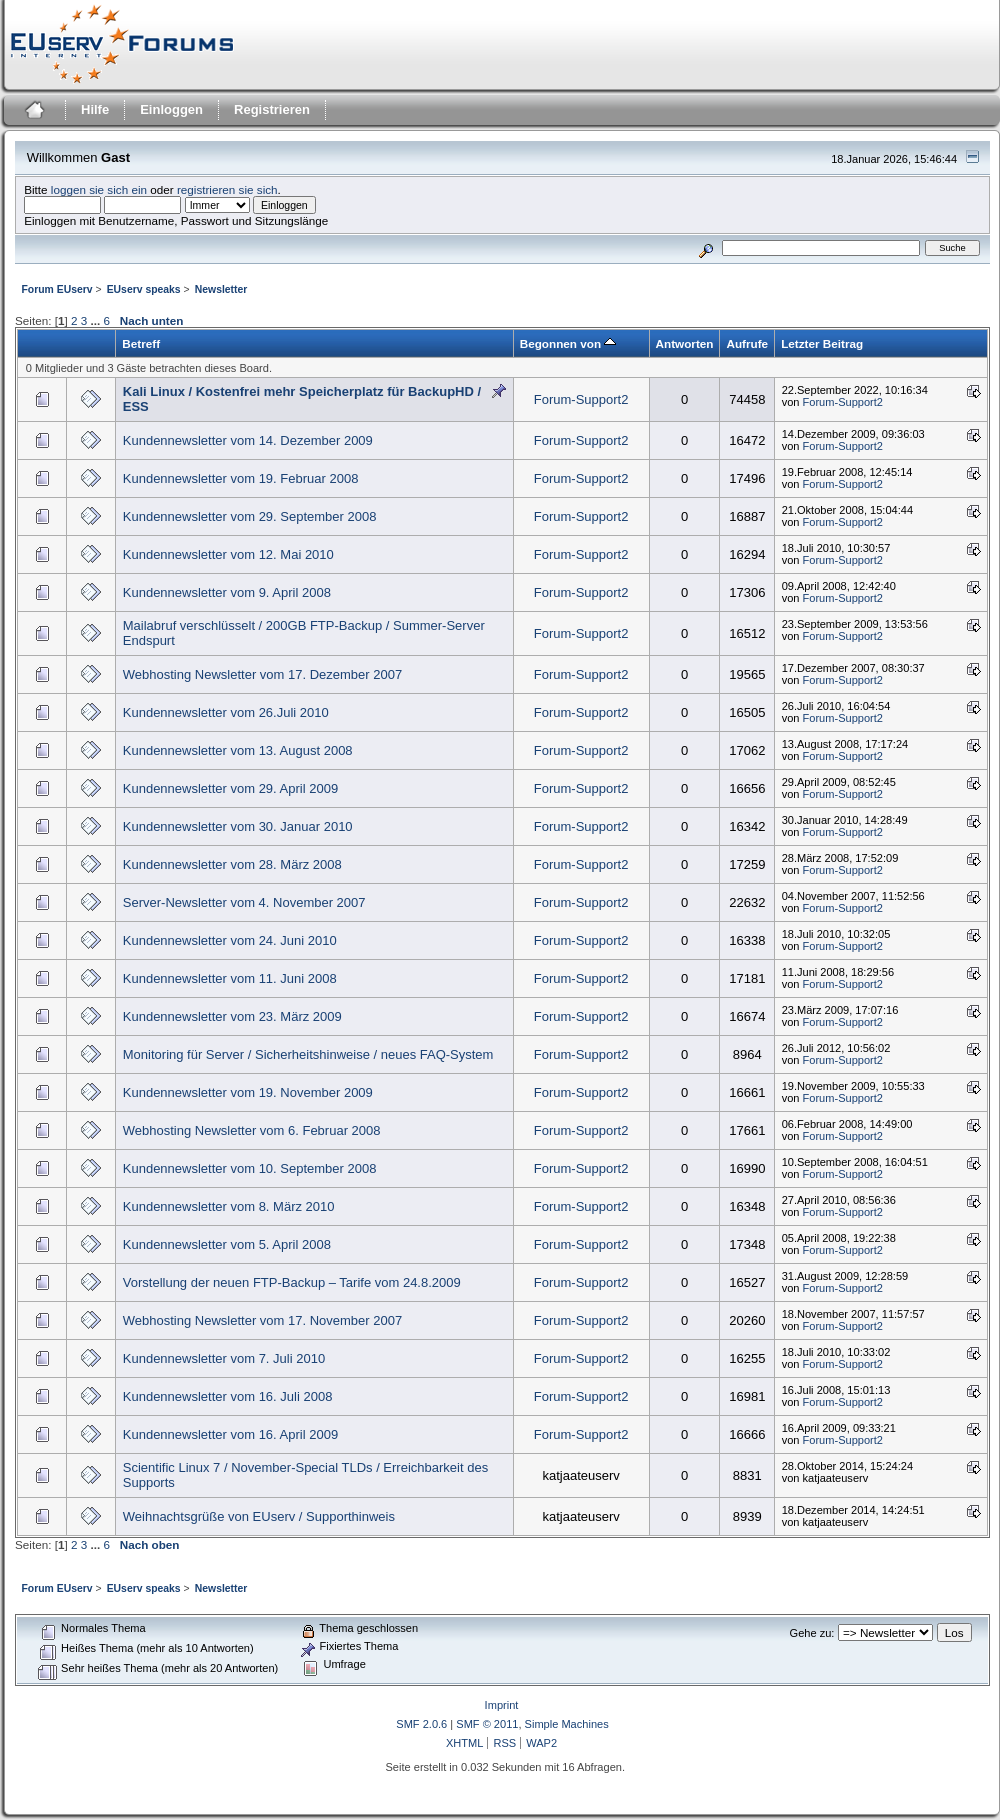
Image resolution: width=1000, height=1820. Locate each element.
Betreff (141, 343)
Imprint (502, 1705)
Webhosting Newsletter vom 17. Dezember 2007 (262, 674)
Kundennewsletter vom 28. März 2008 (232, 864)
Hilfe (95, 109)
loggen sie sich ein (99, 189)
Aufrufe (747, 343)
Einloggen (171, 109)
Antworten (685, 343)
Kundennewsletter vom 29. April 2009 (230, 788)
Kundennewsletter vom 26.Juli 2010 (226, 712)
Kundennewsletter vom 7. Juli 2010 (224, 1358)
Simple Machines (567, 1724)
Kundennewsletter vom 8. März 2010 (229, 1206)
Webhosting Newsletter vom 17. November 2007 (262, 1320)
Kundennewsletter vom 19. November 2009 (248, 1092)
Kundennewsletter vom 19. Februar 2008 (241, 478)
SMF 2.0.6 (421, 1724)
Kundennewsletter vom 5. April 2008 (227, 1244)
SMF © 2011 (487, 1724)
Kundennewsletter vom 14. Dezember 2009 (248, 440)
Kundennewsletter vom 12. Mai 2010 (228, 554)
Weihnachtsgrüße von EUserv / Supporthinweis (259, 1516)
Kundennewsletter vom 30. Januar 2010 (238, 826)
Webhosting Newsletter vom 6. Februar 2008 (252, 1130)
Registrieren (272, 109)
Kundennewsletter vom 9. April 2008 (227, 592)
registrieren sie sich (227, 189)
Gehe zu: (812, 1633)
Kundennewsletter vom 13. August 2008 (238, 750)
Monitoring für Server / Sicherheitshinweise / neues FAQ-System (308, 1054)
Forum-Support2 (581, 399)
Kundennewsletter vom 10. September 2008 (250, 1168)
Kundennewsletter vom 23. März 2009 (232, 1016)
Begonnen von (568, 343)
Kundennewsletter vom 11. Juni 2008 (230, 978)
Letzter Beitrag (822, 343)
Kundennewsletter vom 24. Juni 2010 (230, 940)
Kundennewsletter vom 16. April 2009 (230, 1434)
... (96, 320)
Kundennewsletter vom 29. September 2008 (250, 516)
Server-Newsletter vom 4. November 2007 (244, 902)
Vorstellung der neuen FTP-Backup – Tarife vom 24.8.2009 (292, 1282)
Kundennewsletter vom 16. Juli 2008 (228, 1396)
